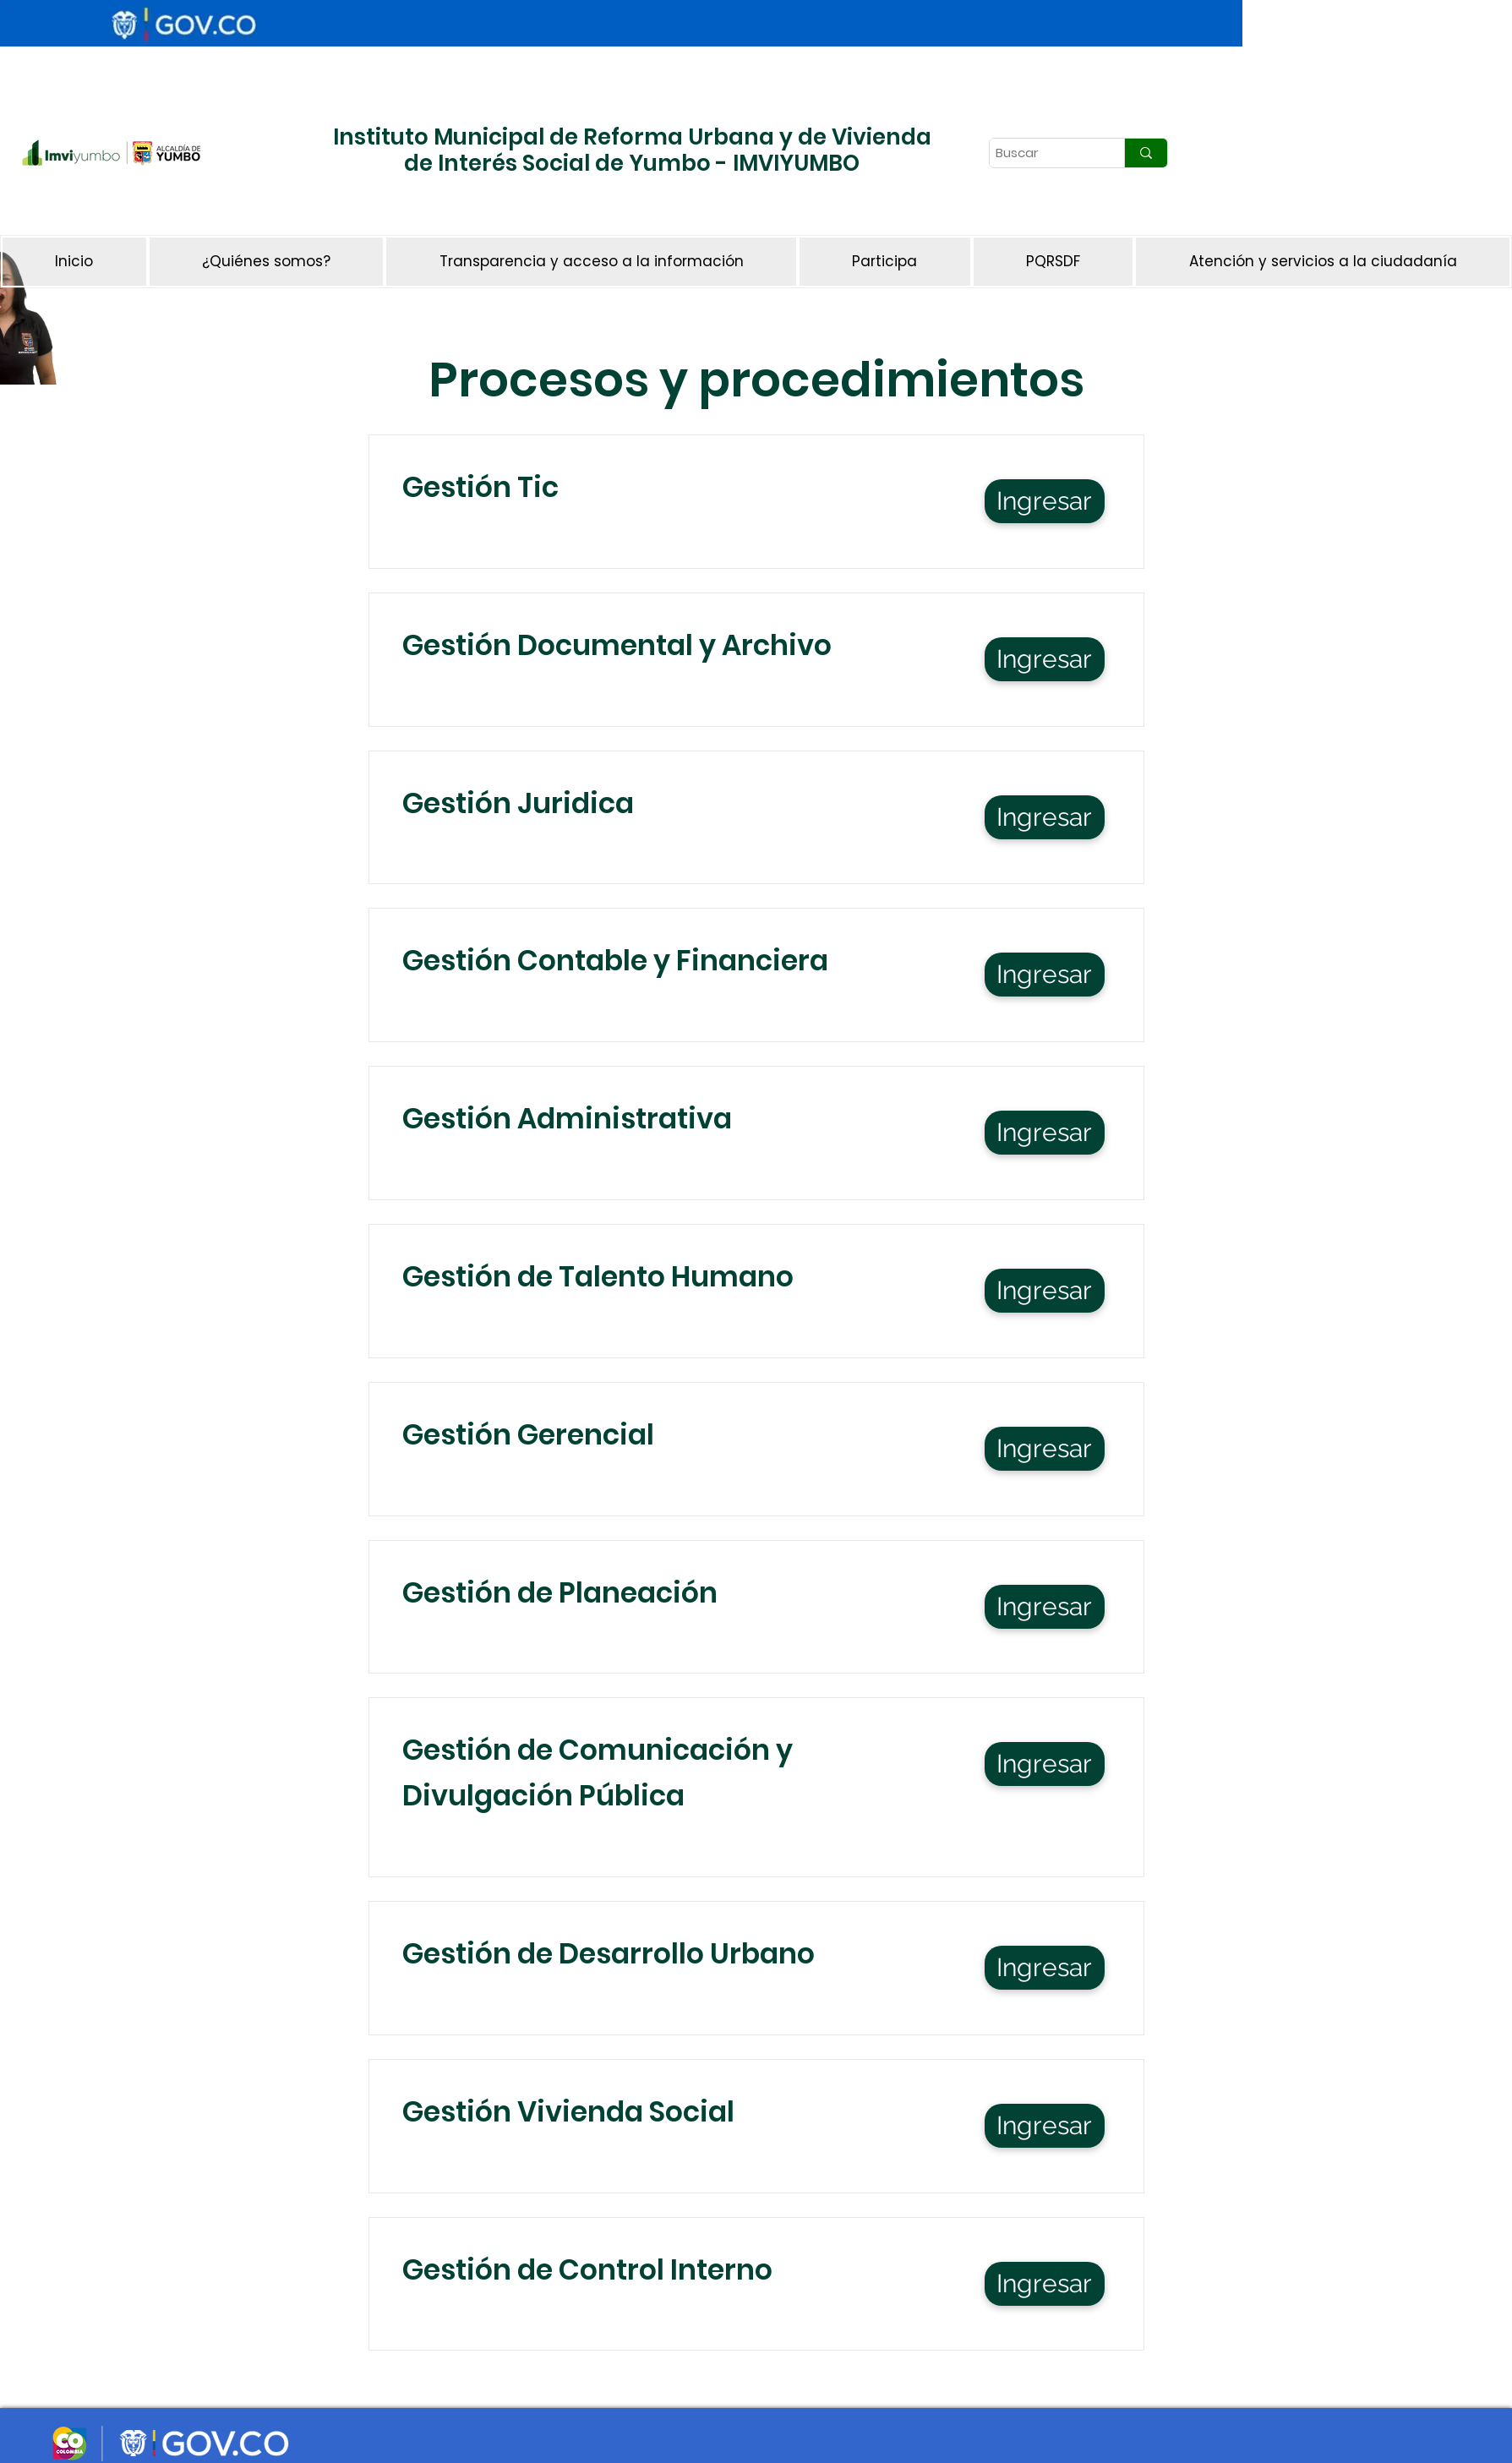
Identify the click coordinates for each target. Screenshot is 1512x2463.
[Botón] (351, 207)
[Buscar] (1042, 153)
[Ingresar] (1045, 501)
